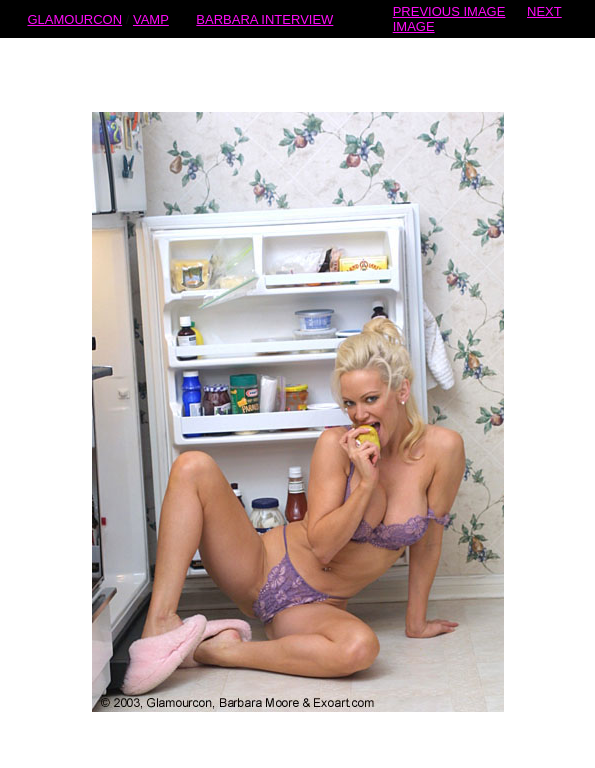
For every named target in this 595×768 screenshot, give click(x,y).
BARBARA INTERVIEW (264, 18)
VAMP (151, 18)
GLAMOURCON (74, 18)
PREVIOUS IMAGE (449, 10)
